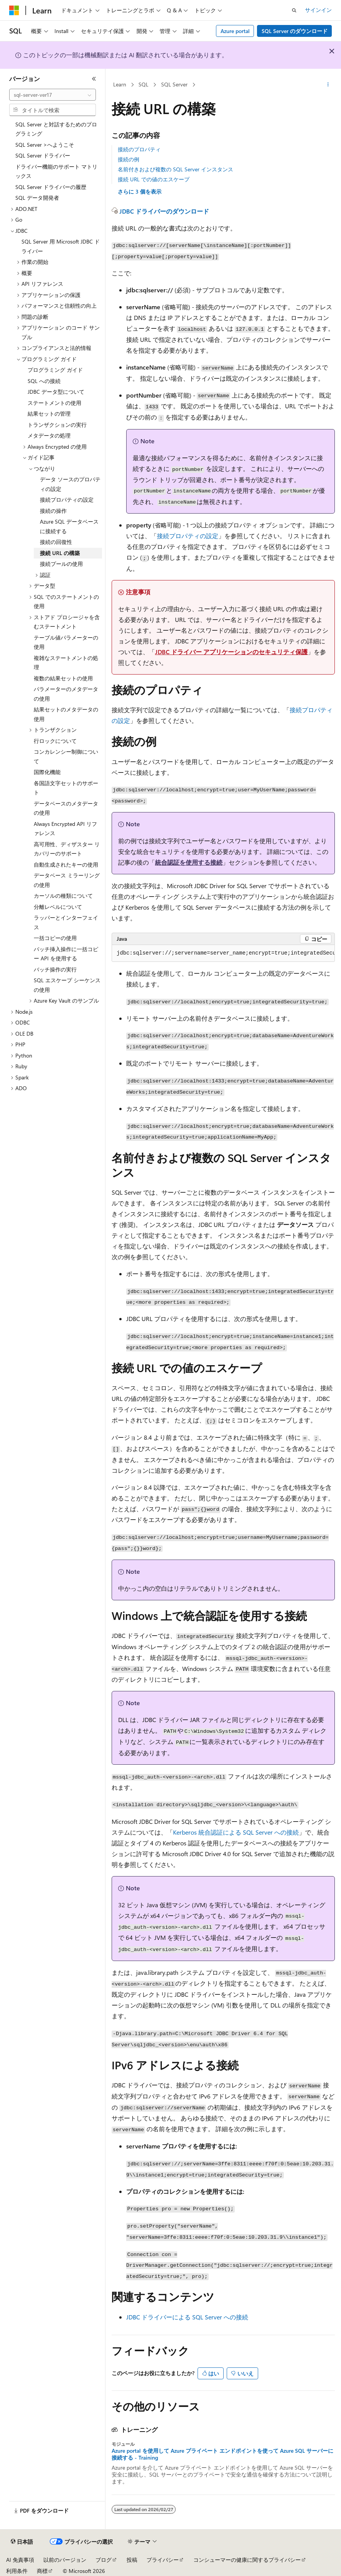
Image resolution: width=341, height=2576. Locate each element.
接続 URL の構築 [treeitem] (60, 553)
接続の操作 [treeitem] (53, 510)
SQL (143, 84)
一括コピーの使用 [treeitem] (55, 938)
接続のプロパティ (139, 149)
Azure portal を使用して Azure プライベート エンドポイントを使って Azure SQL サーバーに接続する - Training (222, 2454)
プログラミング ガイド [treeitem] (55, 369)
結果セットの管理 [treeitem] (49, 413)
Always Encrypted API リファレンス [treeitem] (65, 828)
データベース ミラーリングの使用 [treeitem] (67, 880)
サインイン (318, 9)
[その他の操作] (328, 85)
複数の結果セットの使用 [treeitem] (63, 678)
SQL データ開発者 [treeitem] (37, 197)
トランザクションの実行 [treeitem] (57, 424)
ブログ (104, 2559)
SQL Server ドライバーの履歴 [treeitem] (50, 187)
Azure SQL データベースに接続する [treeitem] (69, 526)
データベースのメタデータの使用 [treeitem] (66, 808)
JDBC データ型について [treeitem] (56, 391)
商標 (42, 2570)
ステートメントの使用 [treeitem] (54, 402)
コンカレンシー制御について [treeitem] (66, 756)
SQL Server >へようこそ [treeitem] (44, 144)
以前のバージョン (64, 2559)
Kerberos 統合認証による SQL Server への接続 (236, 1832)
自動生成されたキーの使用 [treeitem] (66, 864)
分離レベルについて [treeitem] (58, 906)
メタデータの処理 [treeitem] (49, 435)
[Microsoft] (14, 10)
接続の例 (128, 159)
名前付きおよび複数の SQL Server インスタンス (175, 169)
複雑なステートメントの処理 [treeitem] (66, 662)
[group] (223, 953)
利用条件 (17, 2570)
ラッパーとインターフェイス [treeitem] (66, 922)
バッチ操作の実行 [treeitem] (55, 969)
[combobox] (52, 95)
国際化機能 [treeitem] (47, 772)
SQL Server (174, 84)
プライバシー (163, 2559)
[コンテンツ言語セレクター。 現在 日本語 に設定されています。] (22, 2542)
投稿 (132, 2559)
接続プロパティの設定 (187, 536)
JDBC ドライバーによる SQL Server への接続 (187, 2317)
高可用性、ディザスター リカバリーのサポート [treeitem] (67, 848)
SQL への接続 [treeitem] (44, 381)
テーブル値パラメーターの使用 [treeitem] (66, 642)
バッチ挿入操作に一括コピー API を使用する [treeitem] (66, 953)
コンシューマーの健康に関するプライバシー (247, 2559)
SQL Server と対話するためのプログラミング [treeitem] (56, 129)
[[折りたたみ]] (94, 79)
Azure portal (235, 31)
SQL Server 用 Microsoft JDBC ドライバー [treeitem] (60, 246)
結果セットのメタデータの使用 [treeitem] (66, 714)
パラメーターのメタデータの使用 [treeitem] (66, 693)
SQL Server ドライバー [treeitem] (42, 155)
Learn (119, 84)
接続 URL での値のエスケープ (153, 179)
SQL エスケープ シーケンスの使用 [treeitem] (67, 984)
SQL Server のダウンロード (295, 31)
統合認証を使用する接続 (188, 862)
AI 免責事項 (20, 2559)
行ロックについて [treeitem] (55, 740)
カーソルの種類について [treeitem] (63, 895)
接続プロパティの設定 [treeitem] (67, 499)
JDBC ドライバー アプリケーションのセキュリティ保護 (231, 652)
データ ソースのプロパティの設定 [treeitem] (70, 484)
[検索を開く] (294, 10)
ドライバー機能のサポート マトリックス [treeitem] (56, 171)
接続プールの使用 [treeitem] (61, 563)
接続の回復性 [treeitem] (56, 541)
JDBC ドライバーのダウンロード (164, 211)
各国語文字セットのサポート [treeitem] (66, 787)
